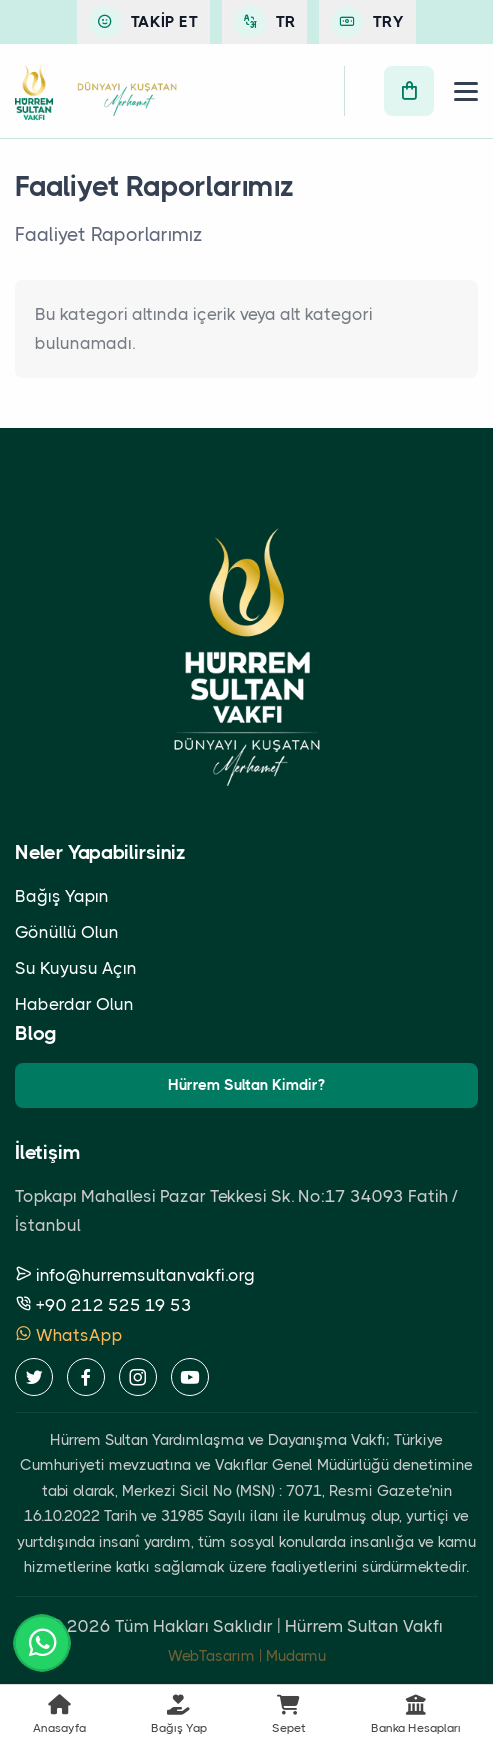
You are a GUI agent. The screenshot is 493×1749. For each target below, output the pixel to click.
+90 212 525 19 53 (103, 1305)
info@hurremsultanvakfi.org (135, 1275)
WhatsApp (69, 1335)
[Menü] (466, 91)
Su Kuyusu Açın (76, 968)
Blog (36, 1033)
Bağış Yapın (62, 896)
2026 (89, 1626)
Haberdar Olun (74, 1004)
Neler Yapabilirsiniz (100, 852)
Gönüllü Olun (67, 932)
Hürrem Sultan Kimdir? (246, 1085)
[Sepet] (409, 91)
